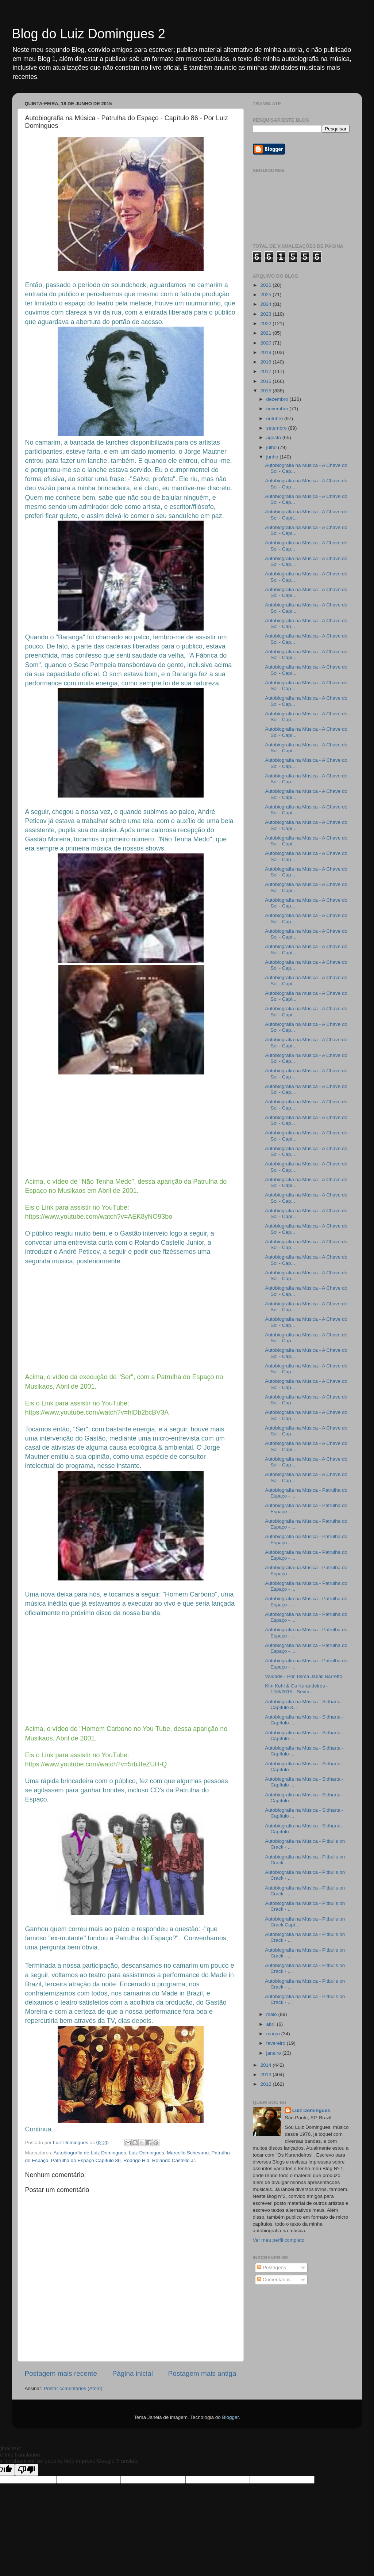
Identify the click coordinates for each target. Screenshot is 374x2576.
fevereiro (276, 2043)
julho (272, 447)
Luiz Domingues (146, 2152)
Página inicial (132, 2373)
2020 (266, 343)
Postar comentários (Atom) (73, 2388)
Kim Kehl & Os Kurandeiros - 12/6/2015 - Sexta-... (296, 1688)
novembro (278, 408)
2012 (266, 2084)
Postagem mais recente (61, 2373)
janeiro (274, 2053)
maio (272, 2014)
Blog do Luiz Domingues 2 (88, 33)
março (273, 2033)
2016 (266, 381)
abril (271, 2024)
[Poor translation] (26, 2470)
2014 (266, 2065)
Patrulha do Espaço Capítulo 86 (86, 2160)
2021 (266, 333)
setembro (277, 428)
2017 (266, 371)
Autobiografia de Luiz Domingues (90, 2152)
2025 (266, 294)
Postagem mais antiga (202, 2373)
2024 (266, 304)
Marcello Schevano (188, 2152)
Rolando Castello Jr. (174, 2160)
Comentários (273, 2279)
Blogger (230, 2417)
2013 (266, 2074)
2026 (266, 285)
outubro (275, 418)
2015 (266, 390)
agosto (274, 437)
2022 (266, 323)
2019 (266, 352)
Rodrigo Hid (136, 2160)
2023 (266, 314)
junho (273, 457)
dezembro (278, 399)
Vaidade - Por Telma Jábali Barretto (303, 1676)
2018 (266, 362)
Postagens (271, 2267)
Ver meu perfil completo (279, 2240)
